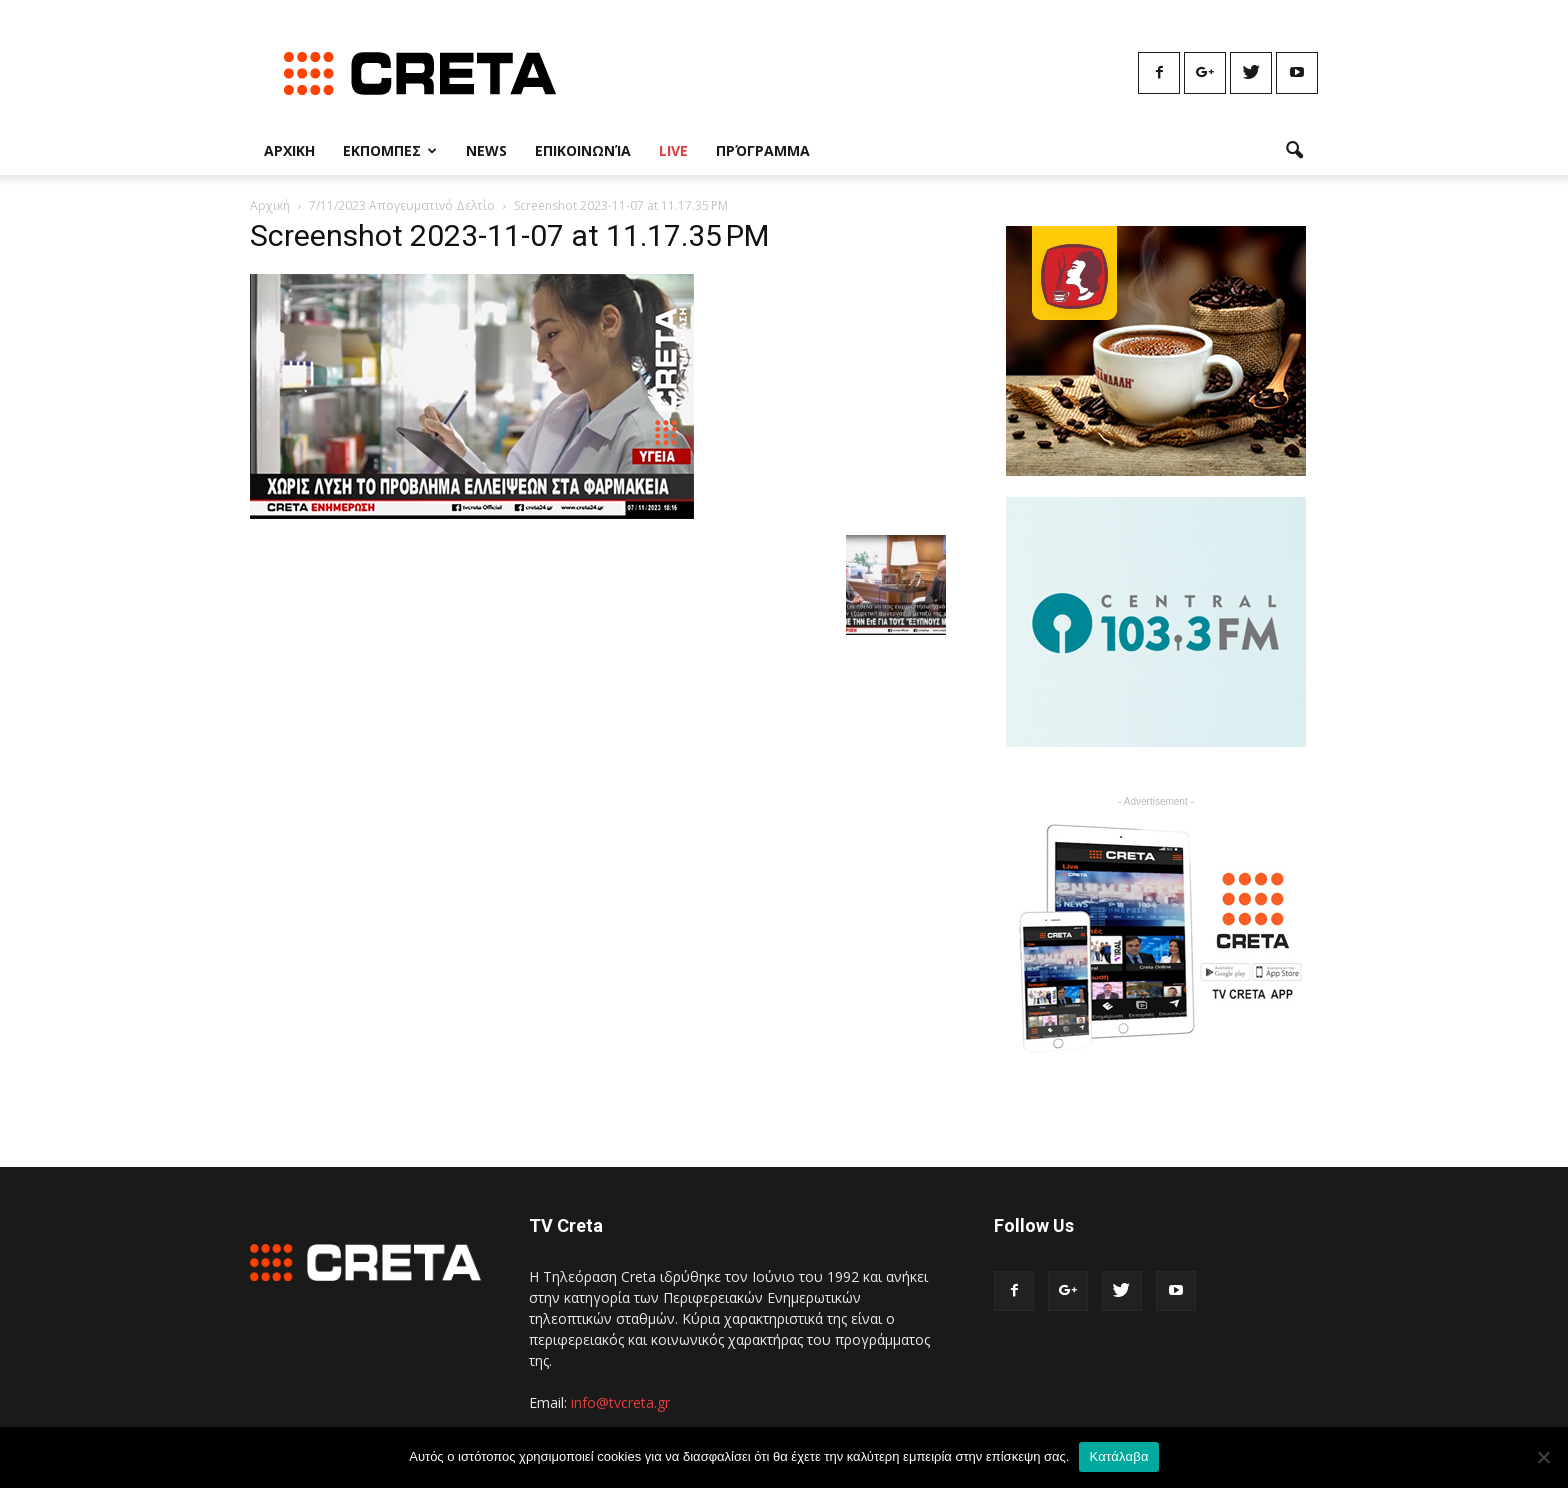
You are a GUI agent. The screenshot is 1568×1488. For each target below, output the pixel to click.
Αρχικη (289, 150)
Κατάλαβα (1118, 1456)
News (486, 150)
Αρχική (270, 205)
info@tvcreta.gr (620, 1402)
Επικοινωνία (583, 150)
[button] (1294, 151)
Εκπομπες (390, 150)
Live (673, 150)
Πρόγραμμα (763, 150)
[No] (1543, 1457)
